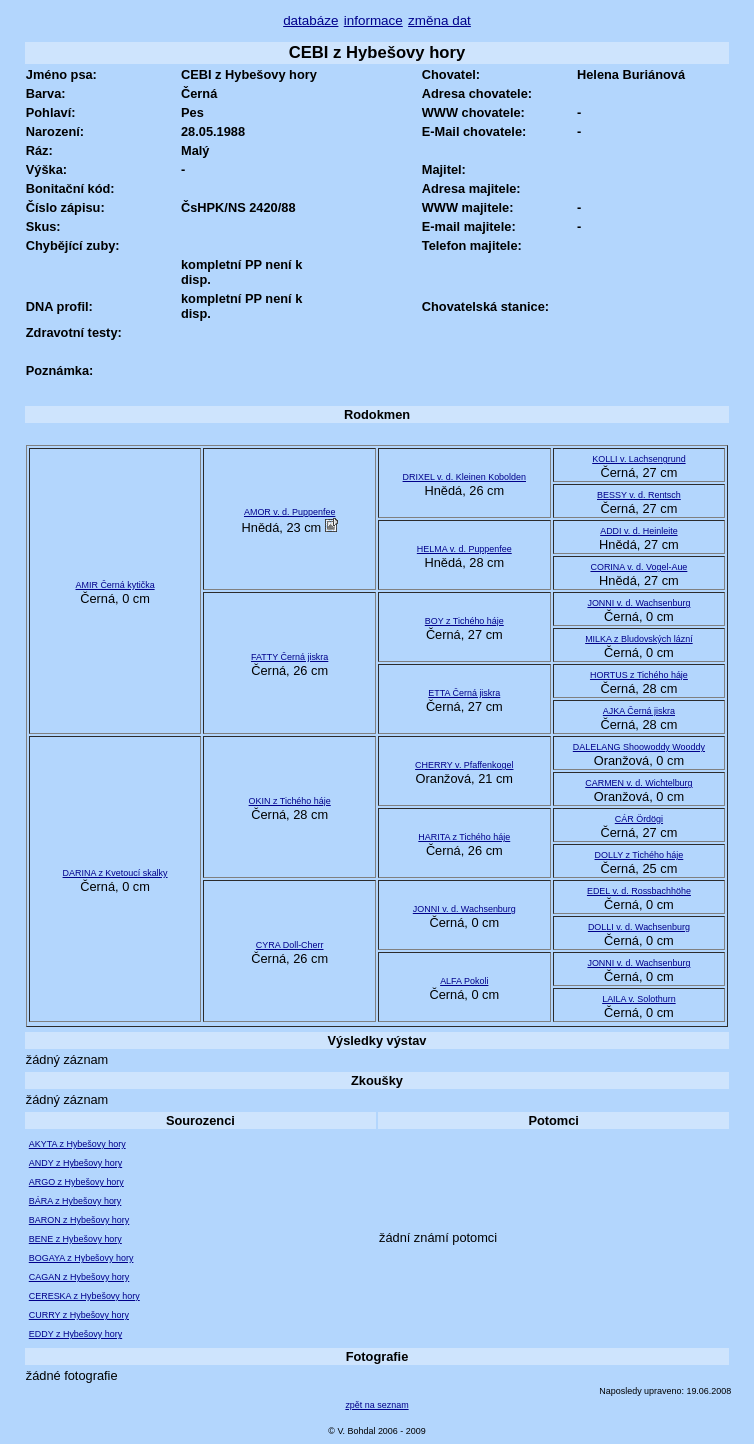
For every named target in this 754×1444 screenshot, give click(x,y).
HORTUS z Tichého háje (639, 675)
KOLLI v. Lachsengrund (638, 459)
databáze (310, 20)
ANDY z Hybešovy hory (75, 1163)
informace (373, 20)
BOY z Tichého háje (464, 621)
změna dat (439, 20)
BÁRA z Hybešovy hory (75, 1201)
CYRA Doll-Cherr (290, 945)
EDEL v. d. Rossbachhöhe (639, 891)
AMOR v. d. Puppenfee (289, 512)
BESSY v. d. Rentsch (639, 495)
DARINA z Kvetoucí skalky (115, 873)
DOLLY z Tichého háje (639, 855)
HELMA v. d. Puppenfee (464, 549)
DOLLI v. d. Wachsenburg (639, 927)
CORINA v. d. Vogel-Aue (638, 567)
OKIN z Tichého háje (290, 801)
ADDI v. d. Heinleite (638, 531)
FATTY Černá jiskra (289, 657)
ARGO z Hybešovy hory (76, 1182)
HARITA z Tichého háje (464, 837)
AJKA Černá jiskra (639, 711)
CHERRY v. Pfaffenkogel (464, 765)
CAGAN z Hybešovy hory (79, 1277)
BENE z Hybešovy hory (75, 1239)
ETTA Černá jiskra (464, 693)
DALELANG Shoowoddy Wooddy (639, 747)
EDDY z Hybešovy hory (75, 1334)
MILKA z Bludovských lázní (639, 639)
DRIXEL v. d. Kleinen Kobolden (464, 477)
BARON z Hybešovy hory (79, 1220)
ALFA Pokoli (464, 981)
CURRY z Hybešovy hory (79, 1315)
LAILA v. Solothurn (639, 999)
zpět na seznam (376, 1405)
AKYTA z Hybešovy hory (77, 1144)
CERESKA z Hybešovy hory (84, 1296)
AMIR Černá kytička (115, 585)
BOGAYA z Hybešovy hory (81, 1258)
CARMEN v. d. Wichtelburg (638, 783)
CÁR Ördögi (639, 819)
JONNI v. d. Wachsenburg (638, 603)
